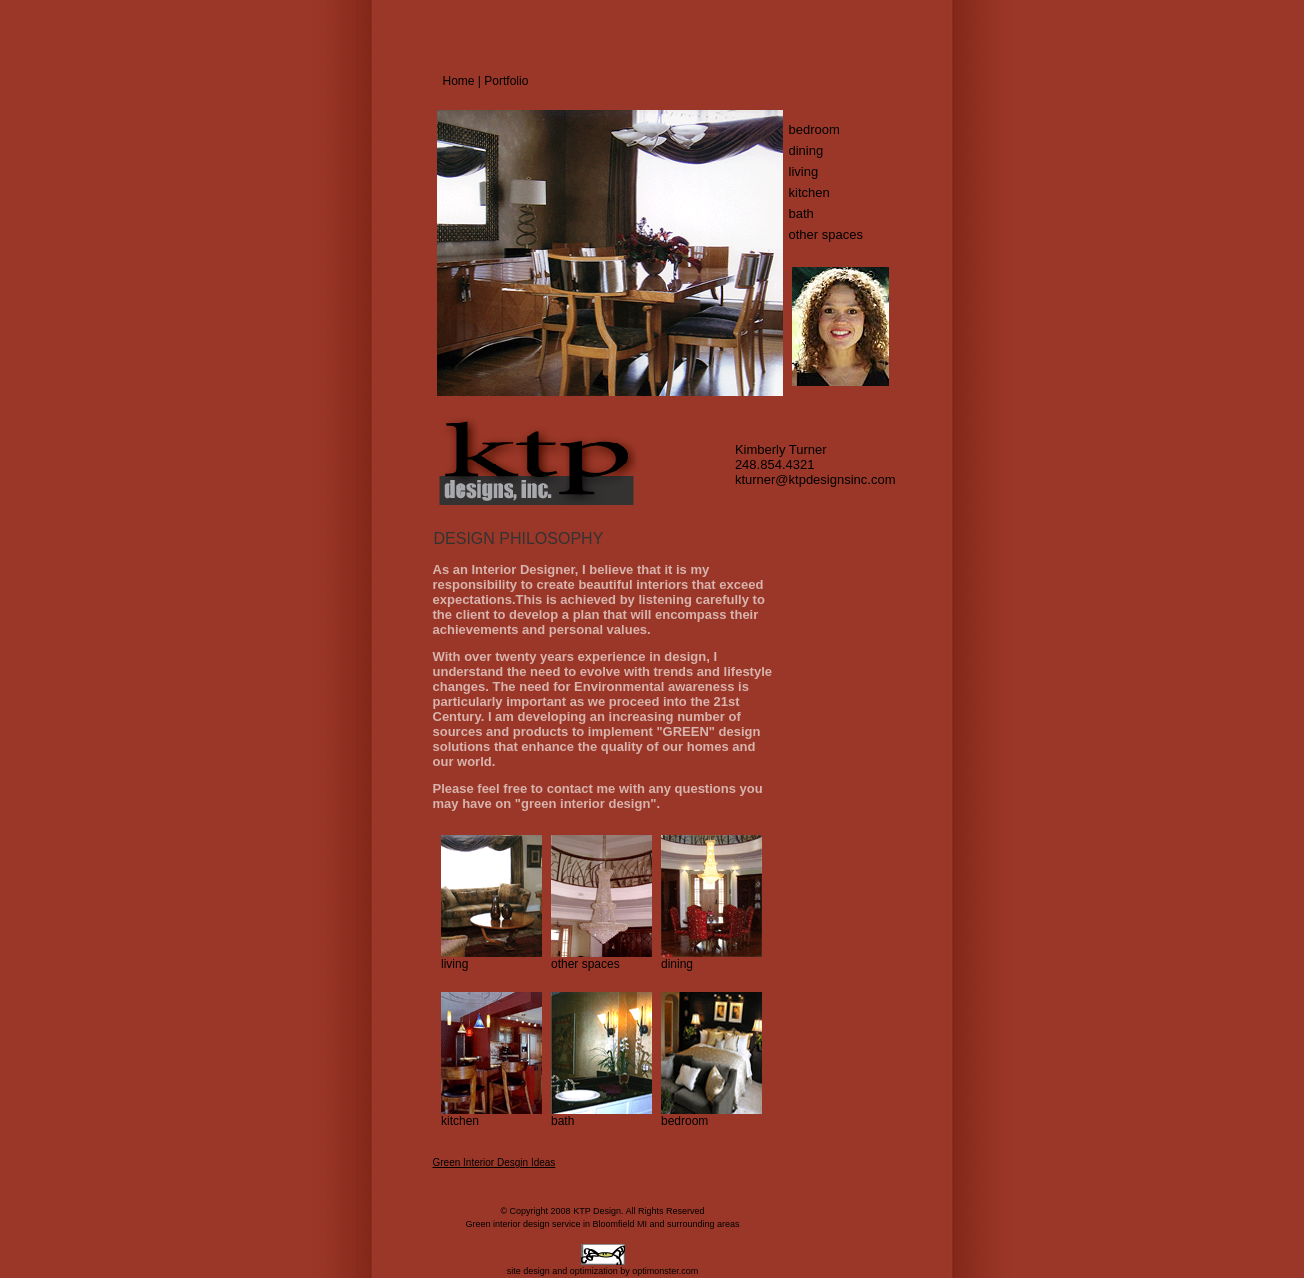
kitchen (809, 192)
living (804, 171)
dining (806, 150)
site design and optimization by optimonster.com (603, 1271)
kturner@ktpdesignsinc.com (815, 479)
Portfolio (506, 81)
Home (459, 81)
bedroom (814, 129)
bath (801, 213)
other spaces (826, 234)
